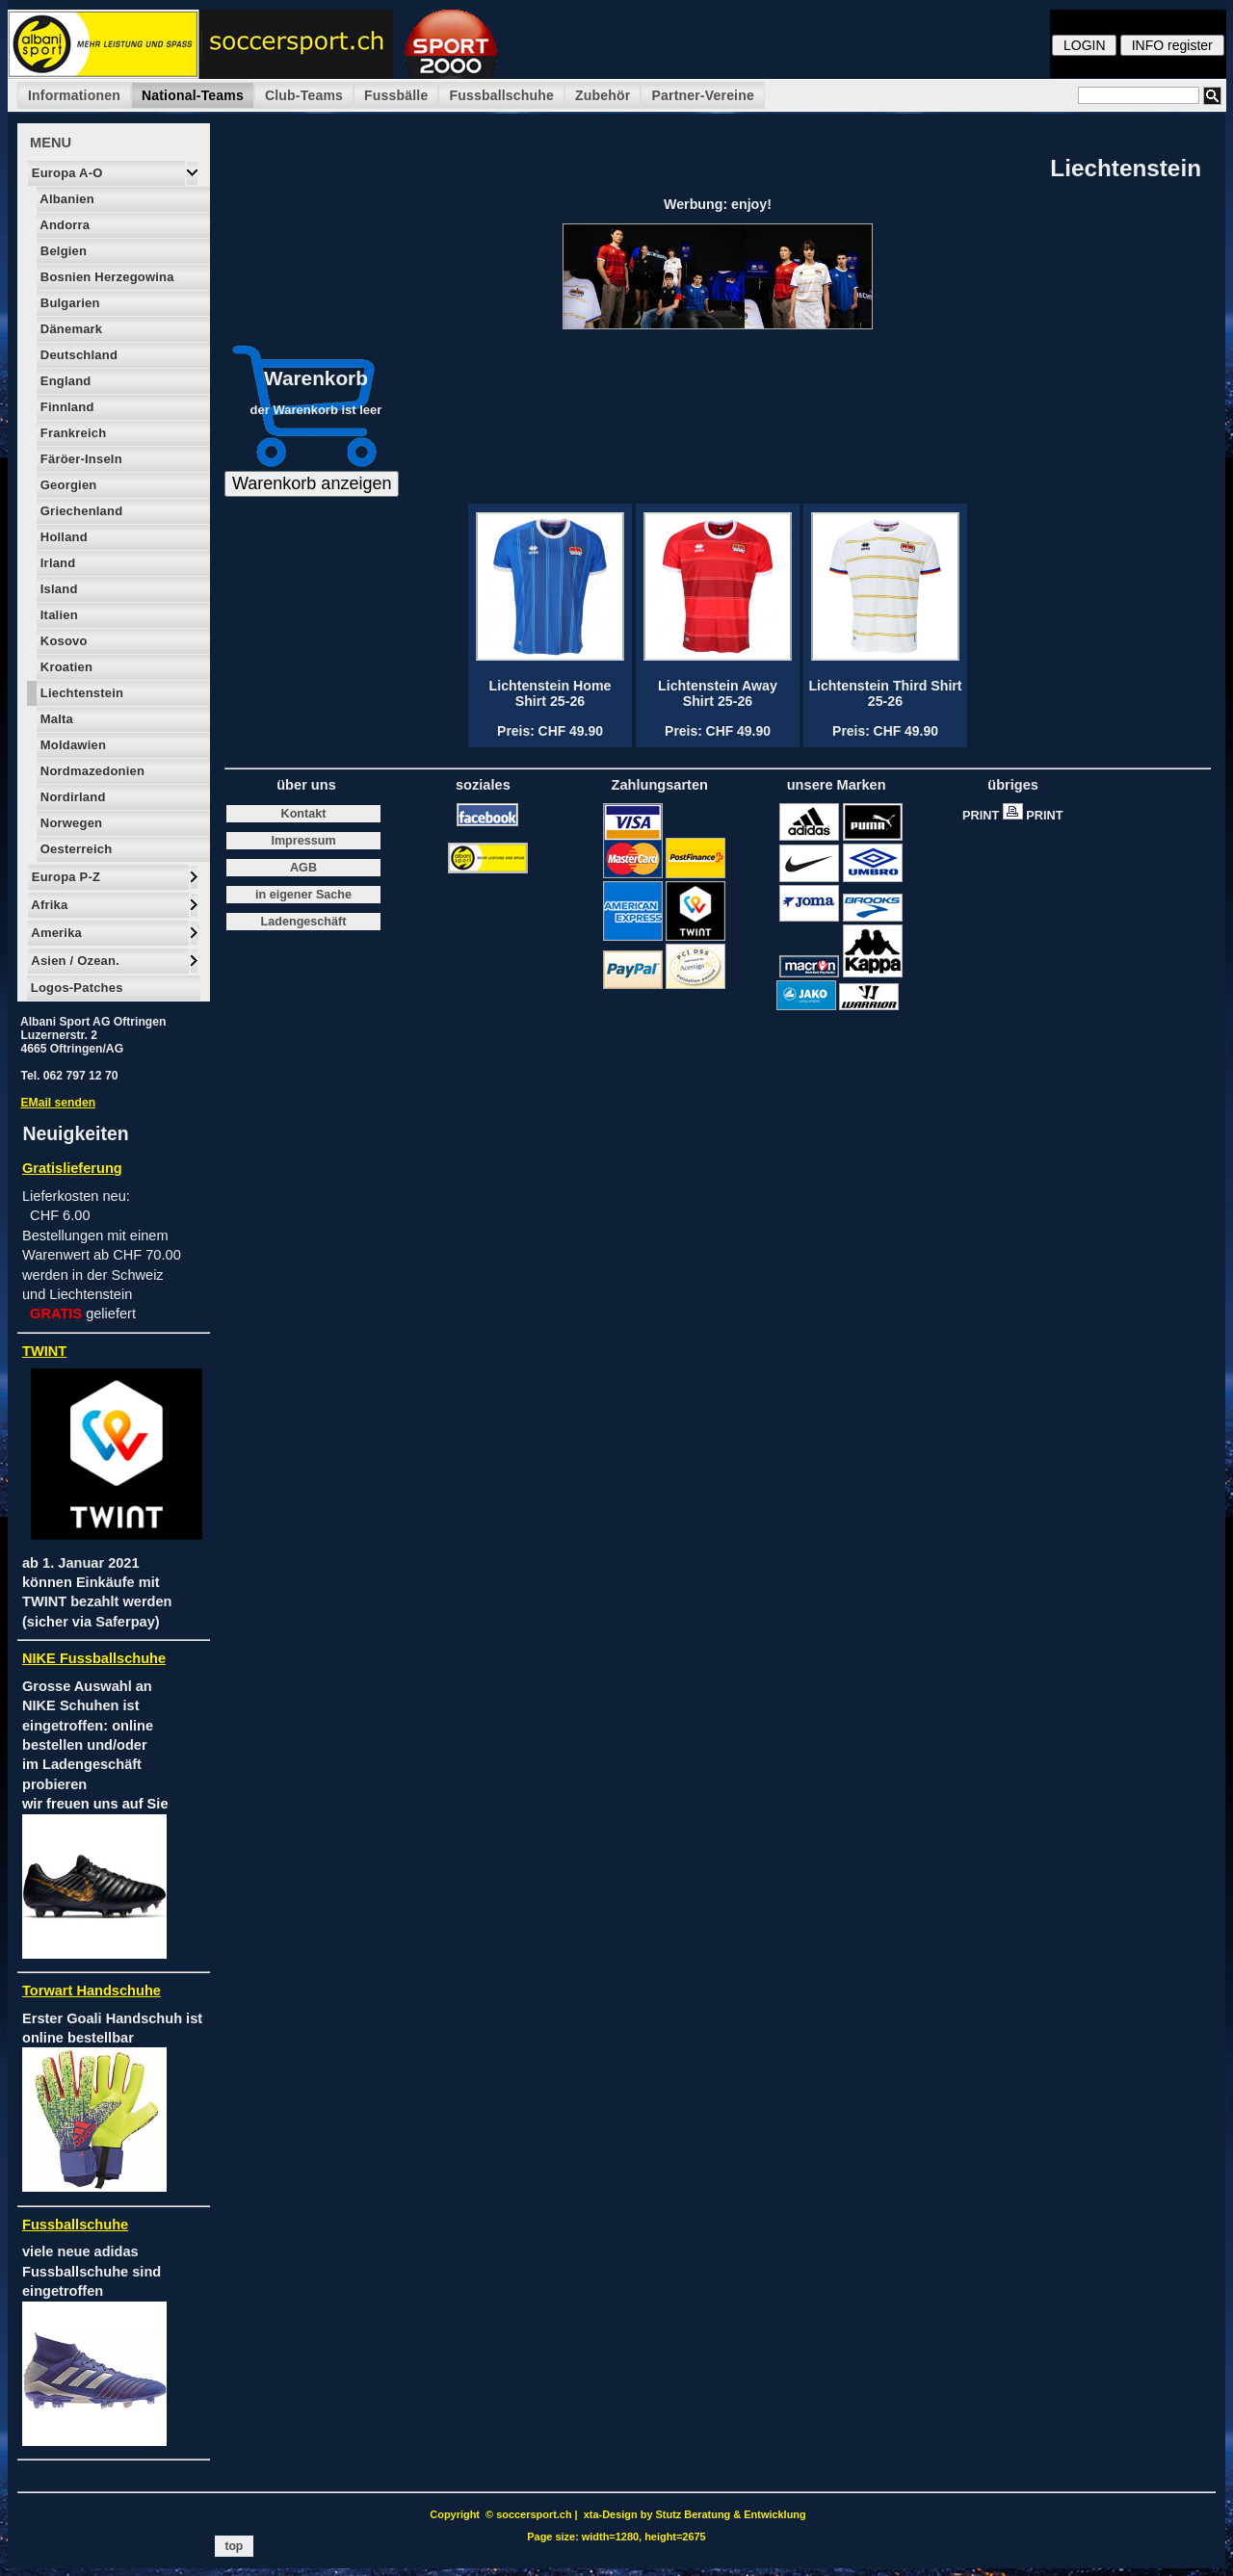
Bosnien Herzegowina (105, 277)
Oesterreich (74, 849)
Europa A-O (65, 173)
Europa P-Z (64, 877)
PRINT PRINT (1017, 815)
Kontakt (304, 813)
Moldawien (71, 745)
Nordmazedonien (90, 771)
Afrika (47, 905)
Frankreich (71, 433)
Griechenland (79, 511)
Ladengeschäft (304, 921)
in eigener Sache (303, 894)
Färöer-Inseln (79, 459)
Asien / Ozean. (73, 960)
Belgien (62, 251)
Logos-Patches (75, 987)
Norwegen (69, 823)
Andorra (63, 225)
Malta (55, 719)
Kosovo (62, 641)
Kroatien (64, 667)
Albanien (65, 199)
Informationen (74, 95)
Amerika (55, 932)
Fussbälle (396, 95)
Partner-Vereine (702, 95)
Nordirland (71, 797)
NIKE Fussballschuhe (94, 1658)
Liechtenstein (80, 693)
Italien (57, 615)
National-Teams (193, 95)
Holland (62, 537)
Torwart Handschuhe (91, 1990)
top (234, 2546)
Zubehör (602, 95)
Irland (56, 563)
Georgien (66, 485)
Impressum (303, 840)
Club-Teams (304, 95)
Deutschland (77, 355)
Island (57, 589)
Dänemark (69, 329)
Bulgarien (68, 303)
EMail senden (57, 1102)
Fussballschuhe (501, 95)
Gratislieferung (72, 1168)
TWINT (44, 1351)
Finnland (65, 407)
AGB (303, 867)
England (64, 381)
